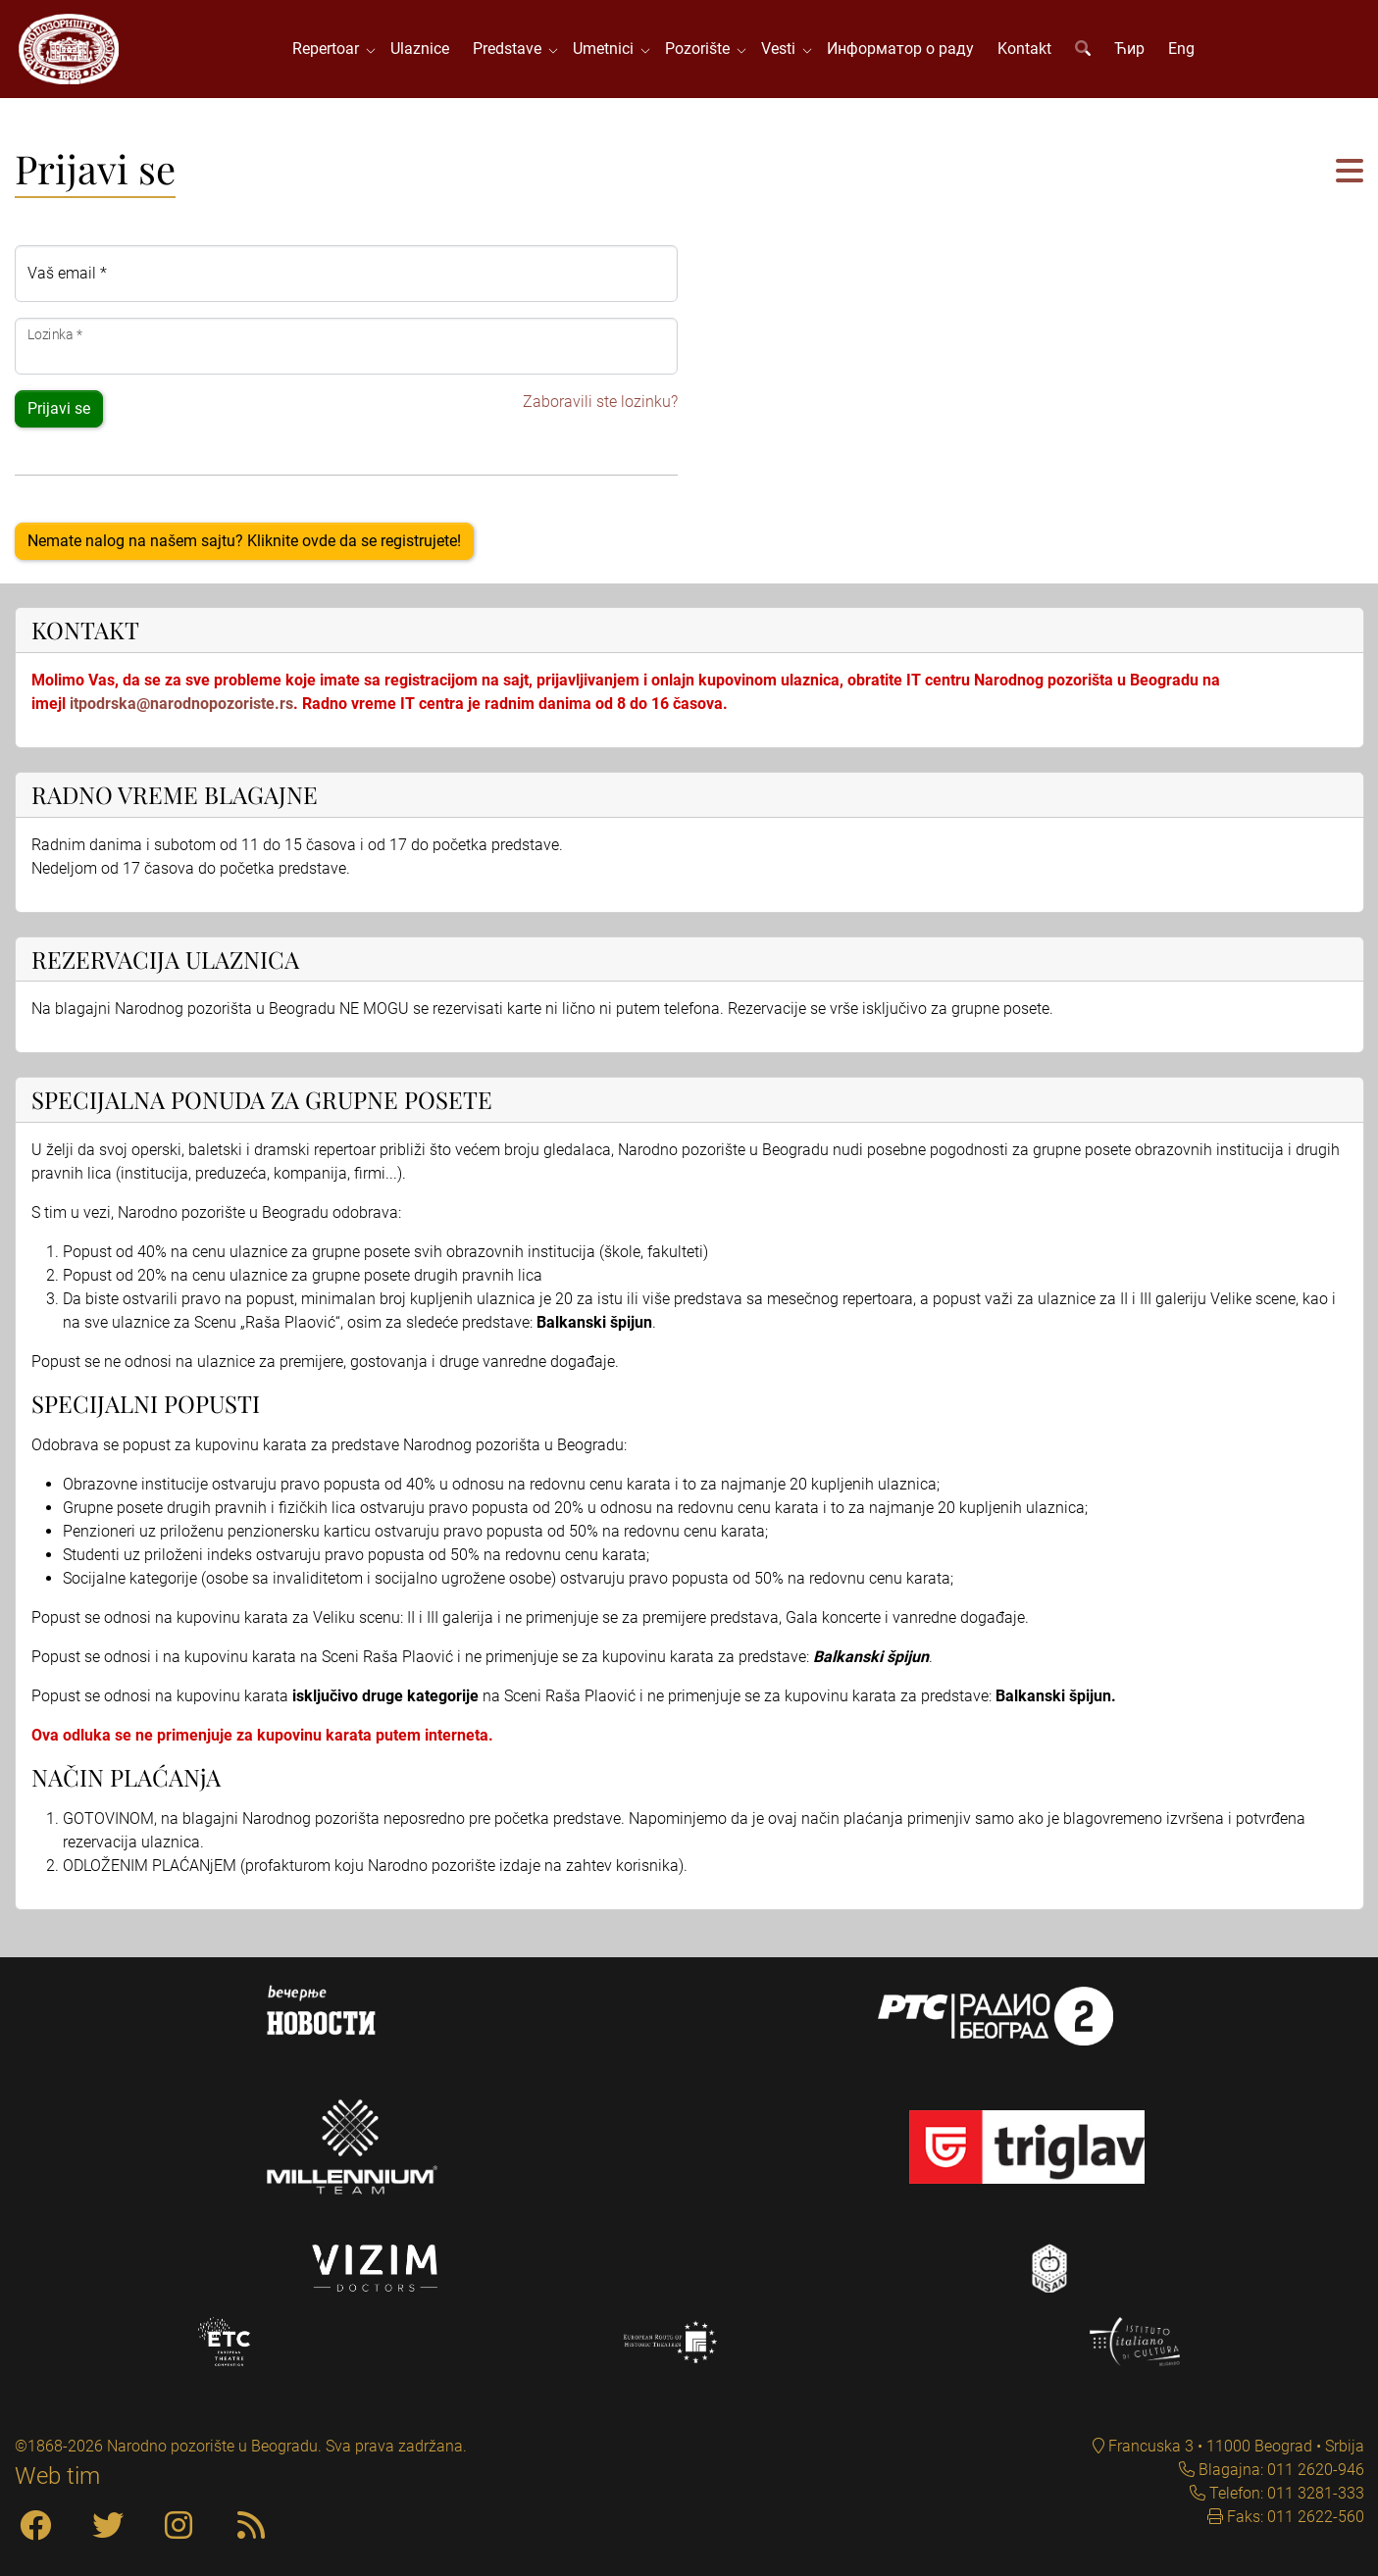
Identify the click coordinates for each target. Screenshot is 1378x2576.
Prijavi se (58, 408)
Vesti (782, 48)
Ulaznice (419, 48)
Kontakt (1024, 48)
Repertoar (329, 48)
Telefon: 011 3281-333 (1284, 2493)
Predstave (511, 48)
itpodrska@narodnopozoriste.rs (181, 703)
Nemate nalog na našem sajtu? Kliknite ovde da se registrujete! (244, 540)
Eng (1181, 48)
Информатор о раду (900, 48)
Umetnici (607, 48)
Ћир (1129, 48)
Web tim (57, 2476)
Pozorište (701, 48)
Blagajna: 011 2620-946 (1279, 2469)
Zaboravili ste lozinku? (600, 401)
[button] (1349, 172)
